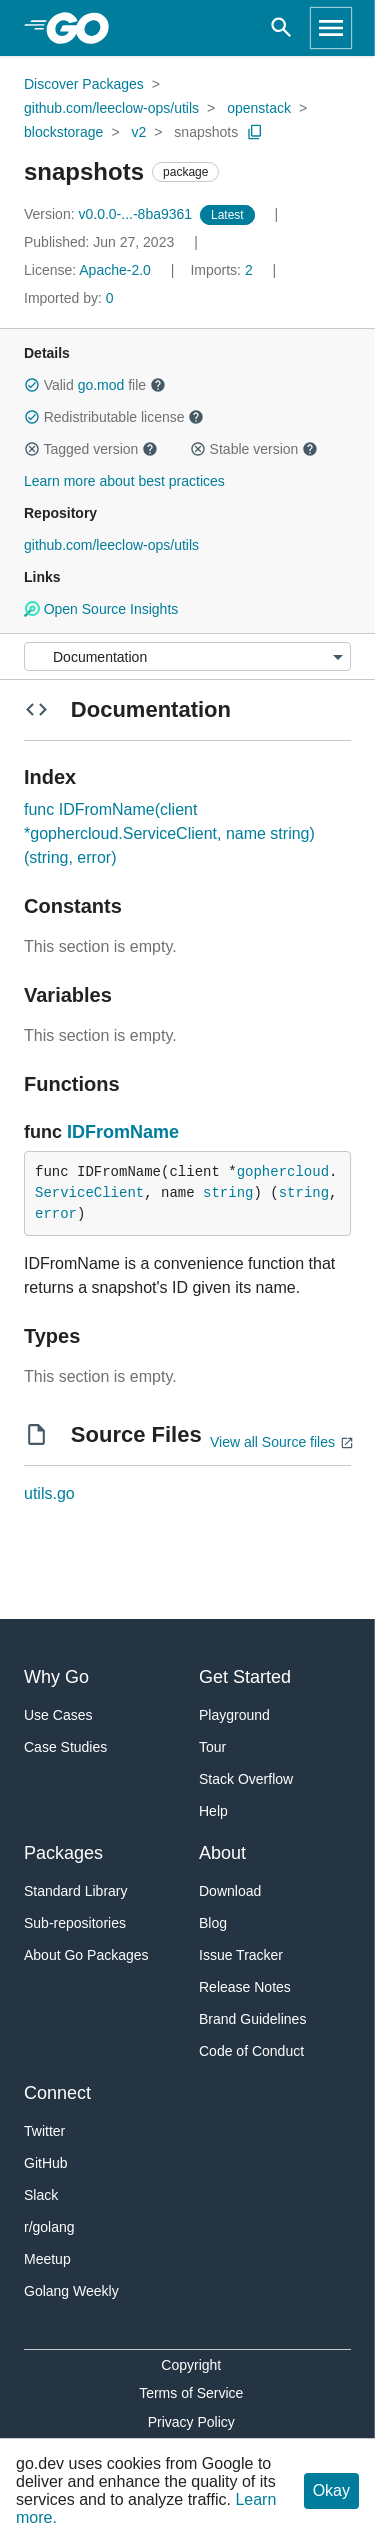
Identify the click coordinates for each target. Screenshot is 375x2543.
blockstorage (63, 132)
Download (230, 1891)
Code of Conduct (251, 2051)
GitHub (46, 2163)
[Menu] (187, 656)
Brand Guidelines (252, 2019)
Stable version (254, 449)
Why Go (56, 1677)
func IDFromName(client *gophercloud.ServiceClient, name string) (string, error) (169, 833)
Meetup (47, 2259)
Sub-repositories (75, 1923)
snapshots (206, 132)
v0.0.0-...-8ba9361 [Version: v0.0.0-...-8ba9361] (110, 214)
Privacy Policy (191, 2422)
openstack (259, 108)
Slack (41, 2195)
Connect (57, 2093)
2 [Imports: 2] (223, 270)
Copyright (191, 2365)
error (56, 1214)
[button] (32, 385)
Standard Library (76, 1891)
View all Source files (272, 1442)
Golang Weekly (71, 2291)
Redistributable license (114, 417)
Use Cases (58, 1715)
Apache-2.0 (115, 270)
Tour (212, 1747)
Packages (63, 1853)
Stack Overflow (246, 1779)
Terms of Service (191, 2393)
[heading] (84, 28)
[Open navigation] (331, 28)
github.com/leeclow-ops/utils (111, 108)
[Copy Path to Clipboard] (255, 132)
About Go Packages (86, 1955)
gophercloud (283, 1172)
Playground (234, 1715)
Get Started (245, 1677)
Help (213, 1811)
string (228, 1193)
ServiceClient (89, 1193)
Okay (331, 2490)
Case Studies (65, 1747)
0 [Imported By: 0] (69, 298)
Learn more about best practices (124, 481)
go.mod (101, 385)
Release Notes (245, 1987)
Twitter (44, 2131)
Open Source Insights (101, 609)
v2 (138, 132)
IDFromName (123, 1132)
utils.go (49, 1493)
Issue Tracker (241, 1955)
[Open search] (281, 28)
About (222, 1853)
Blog (213, 1923)
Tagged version (91, 449)
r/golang (49, 2227)
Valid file (95, 385)
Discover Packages (84, 84)
